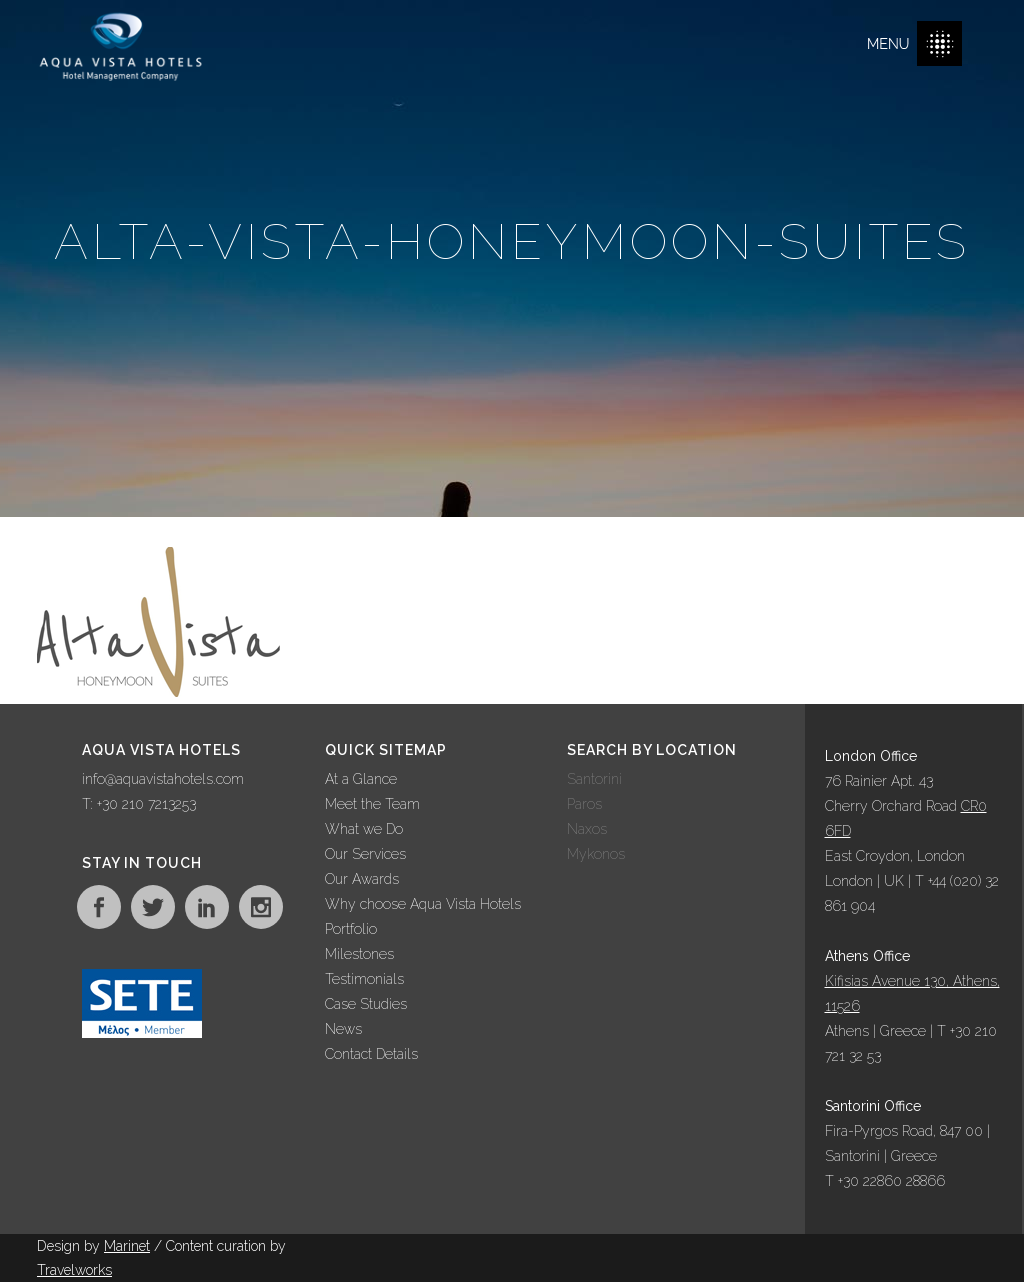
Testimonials (364, 979)
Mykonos (596, 854)
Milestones (359, 954)
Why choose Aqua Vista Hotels (423, 904)
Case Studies (366, 1004)
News (343, 1029)
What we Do (364, 829)
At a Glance (361, 779)
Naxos (587, 829)
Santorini (594, 779)
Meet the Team (372, 804)
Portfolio (351, 929)
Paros (584, 804)
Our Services (365, 854)
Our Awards (362, 879)
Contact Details (371, 1054)
